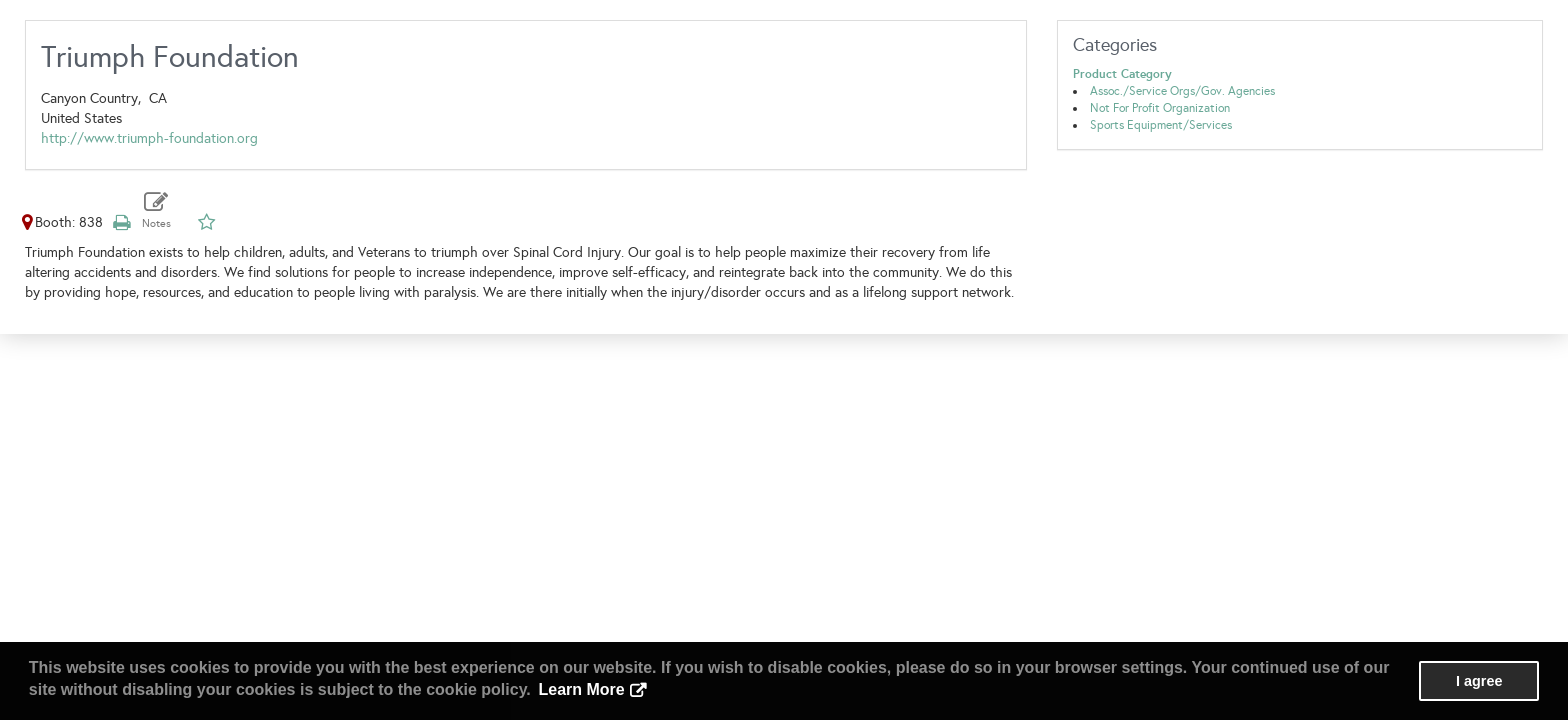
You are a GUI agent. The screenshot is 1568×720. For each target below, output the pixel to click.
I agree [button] (1479, 681)
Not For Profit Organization (1160, 108)
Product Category (1122, 74)
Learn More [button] (581, 689)
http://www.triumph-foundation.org (149, 138)
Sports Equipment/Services (1161, 125)
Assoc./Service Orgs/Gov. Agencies (1182, 91)
